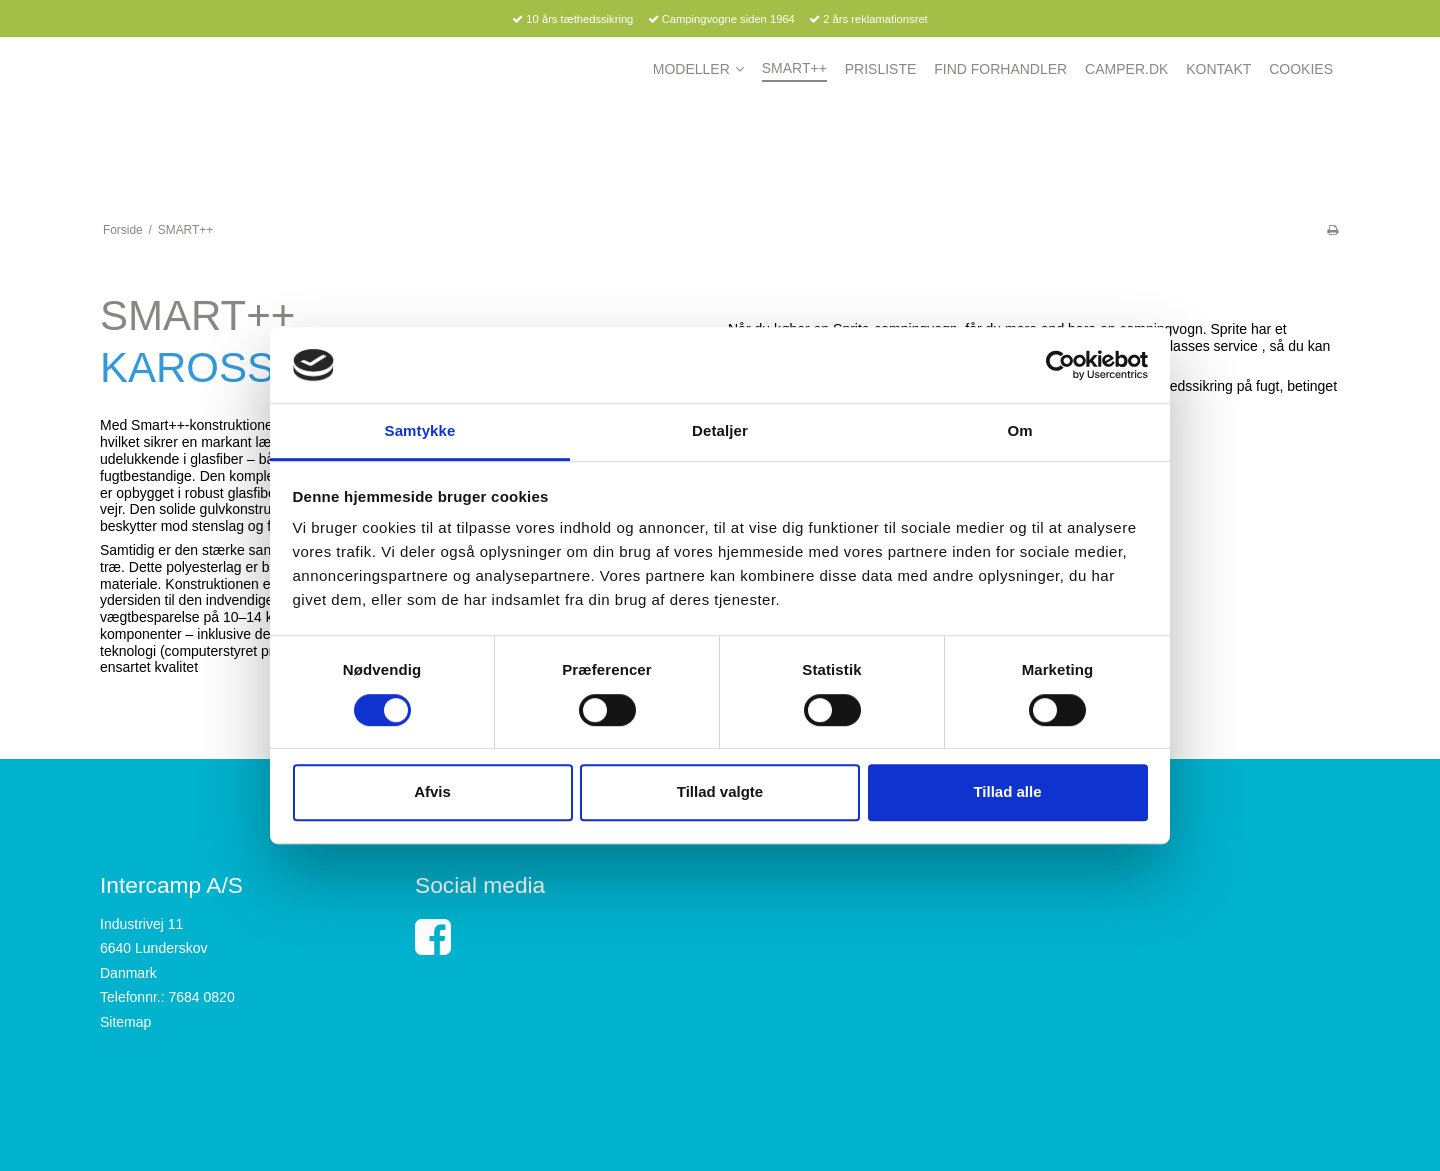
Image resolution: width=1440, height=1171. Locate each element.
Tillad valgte (720, 791)
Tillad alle (1007, 791)
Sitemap (125, 1022)
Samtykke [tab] (420, 431)
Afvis (432, 791)
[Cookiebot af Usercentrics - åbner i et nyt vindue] (1060, 365)
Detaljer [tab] (720, 431)
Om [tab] (1019, 431)
